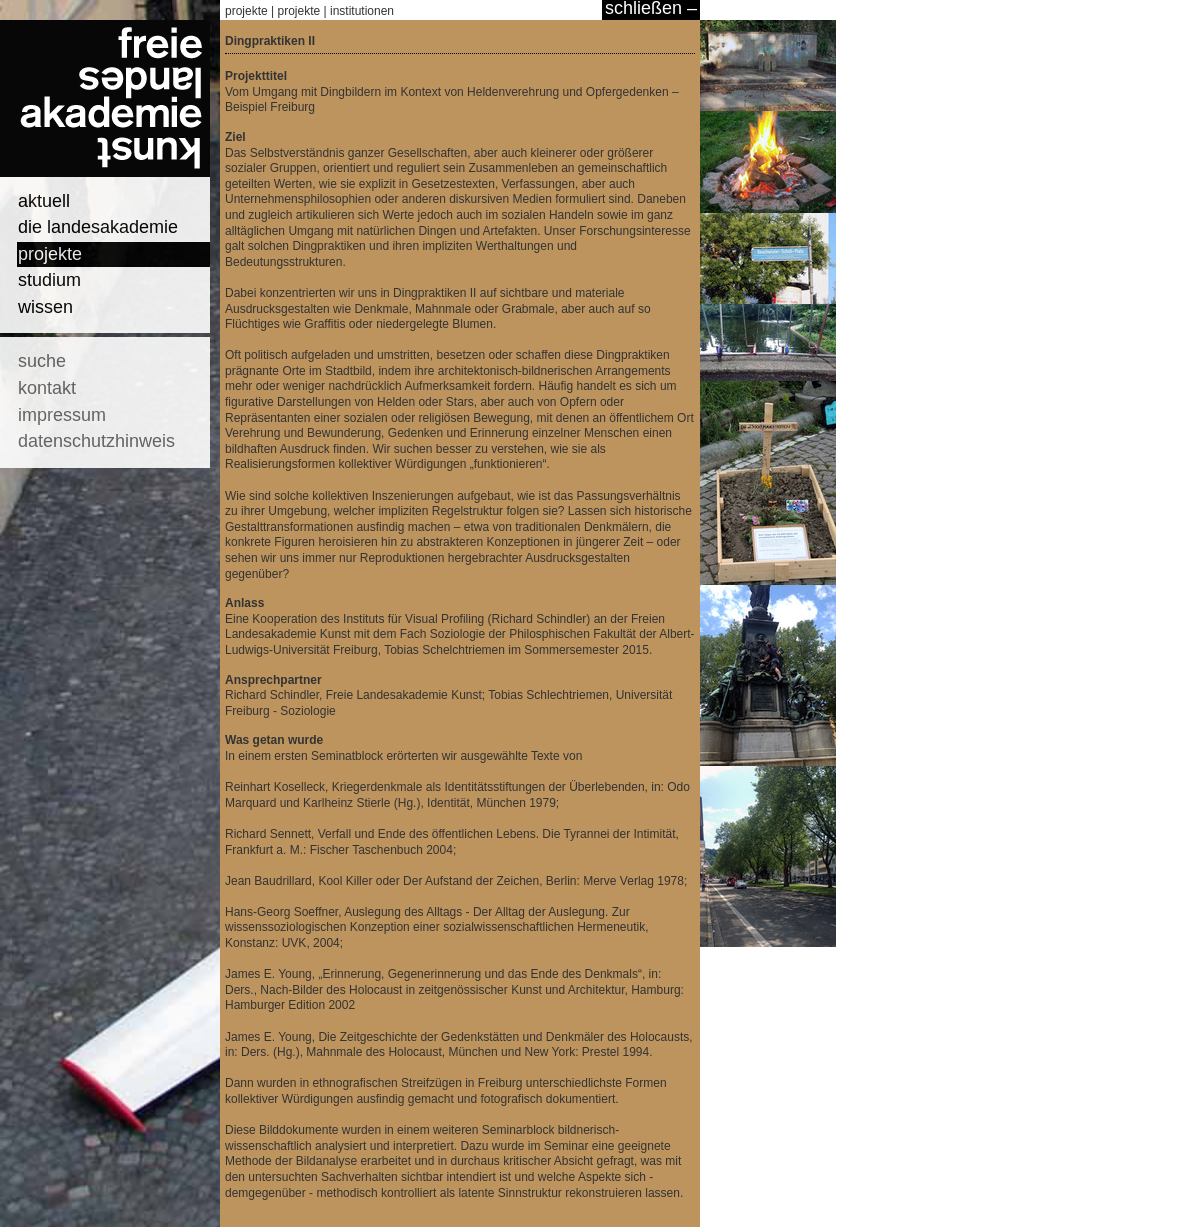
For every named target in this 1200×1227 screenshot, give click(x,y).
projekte (50, 254)
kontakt (47, 388)
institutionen (362, 11)
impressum (62, 415)
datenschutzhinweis (96, 441)
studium (49, 280)
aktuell (44, 201)
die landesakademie (98, 227)
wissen (45, 307)
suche (42, 361)
